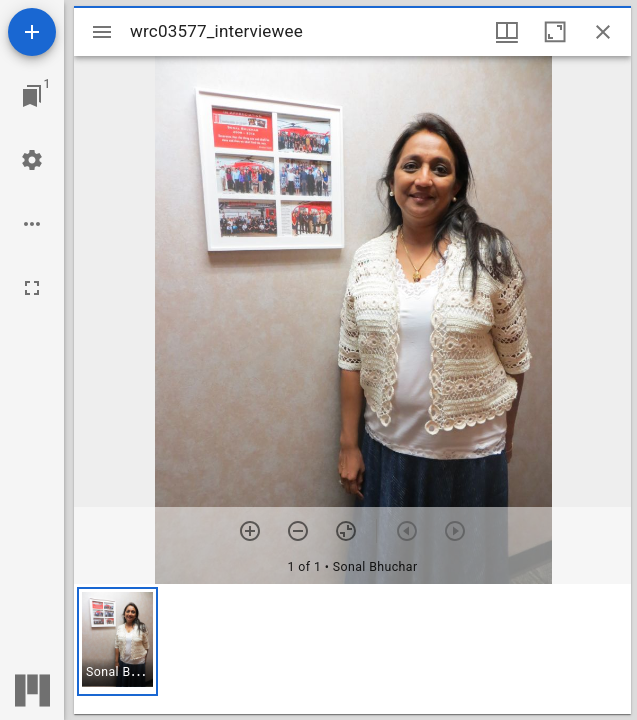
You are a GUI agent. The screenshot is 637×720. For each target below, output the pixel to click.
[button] (117, 641)
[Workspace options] (32, 224)
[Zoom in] (250, 531)
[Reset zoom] (346, 531)
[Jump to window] (32, 96)
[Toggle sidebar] (102, 32)
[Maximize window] (555, 32)
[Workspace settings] (32, 160)
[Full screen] (32, 288)
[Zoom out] (298, 531)
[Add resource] (32, 32)
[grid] (352, 649)
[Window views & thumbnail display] (507, 32)
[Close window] (603, 32)
